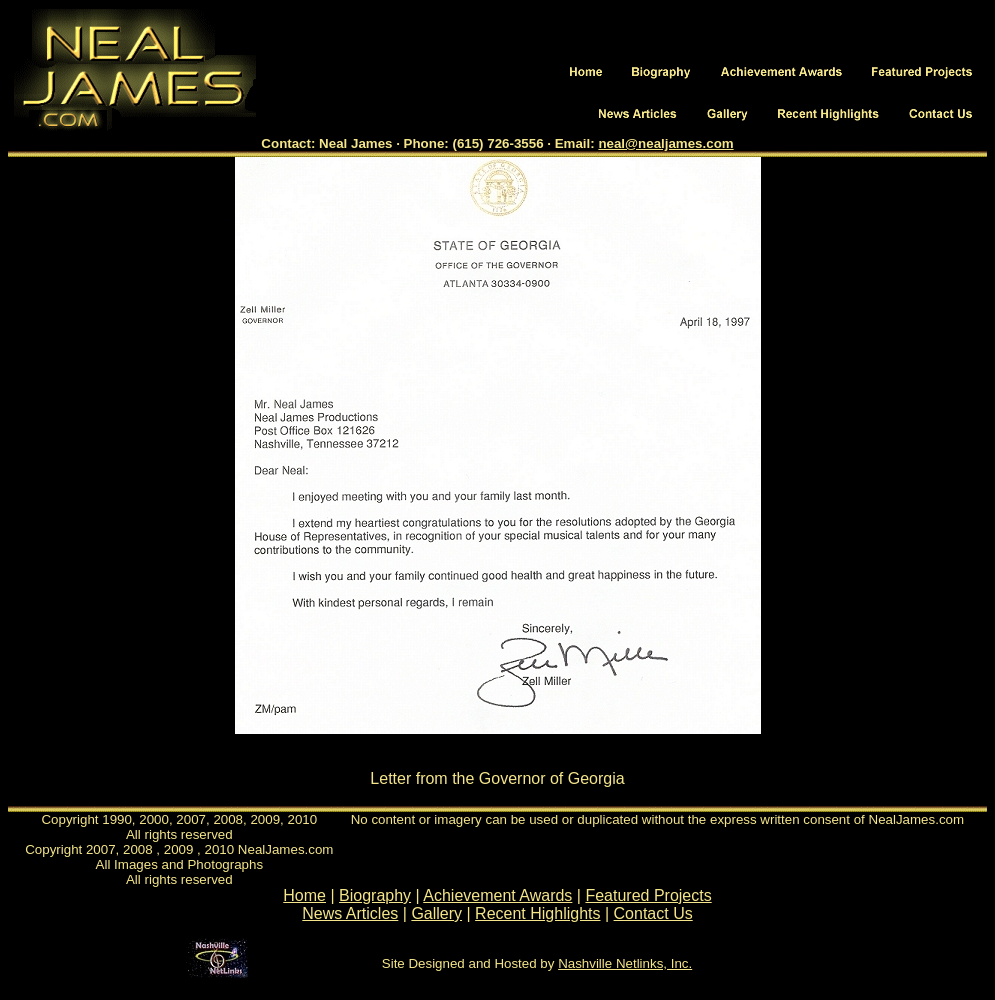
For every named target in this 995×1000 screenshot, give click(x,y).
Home (304, 895)
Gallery (436, 913)
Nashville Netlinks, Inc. (625, 963)
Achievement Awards (497, 895)
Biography (375, 895)
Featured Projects (648, 895)
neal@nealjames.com (665, 143)
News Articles (350, 913)
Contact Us (653, 913)
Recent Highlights (537, 913)
